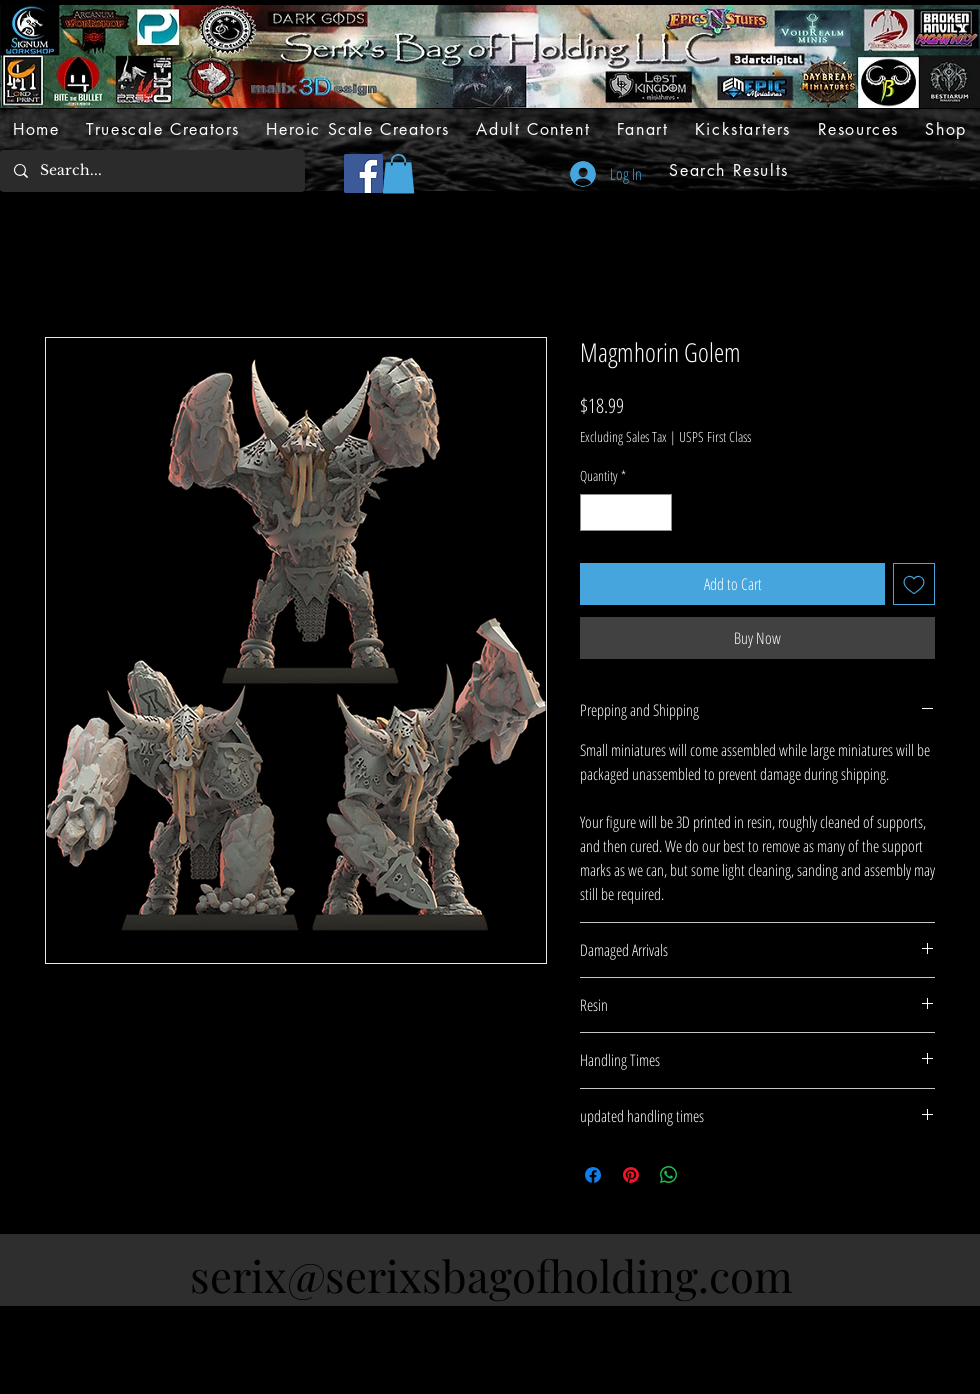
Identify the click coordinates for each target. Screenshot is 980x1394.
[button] (398, 173)
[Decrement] (595, 512)
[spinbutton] (626, 512)
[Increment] (656, 512)
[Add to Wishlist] (914, 584)
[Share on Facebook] (593, 1175)
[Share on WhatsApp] (669, 1175)
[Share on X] (707, 1175)
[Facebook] (363, 173)
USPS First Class (715, 436)
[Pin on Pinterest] (631, 1175)
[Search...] (151, 171)
